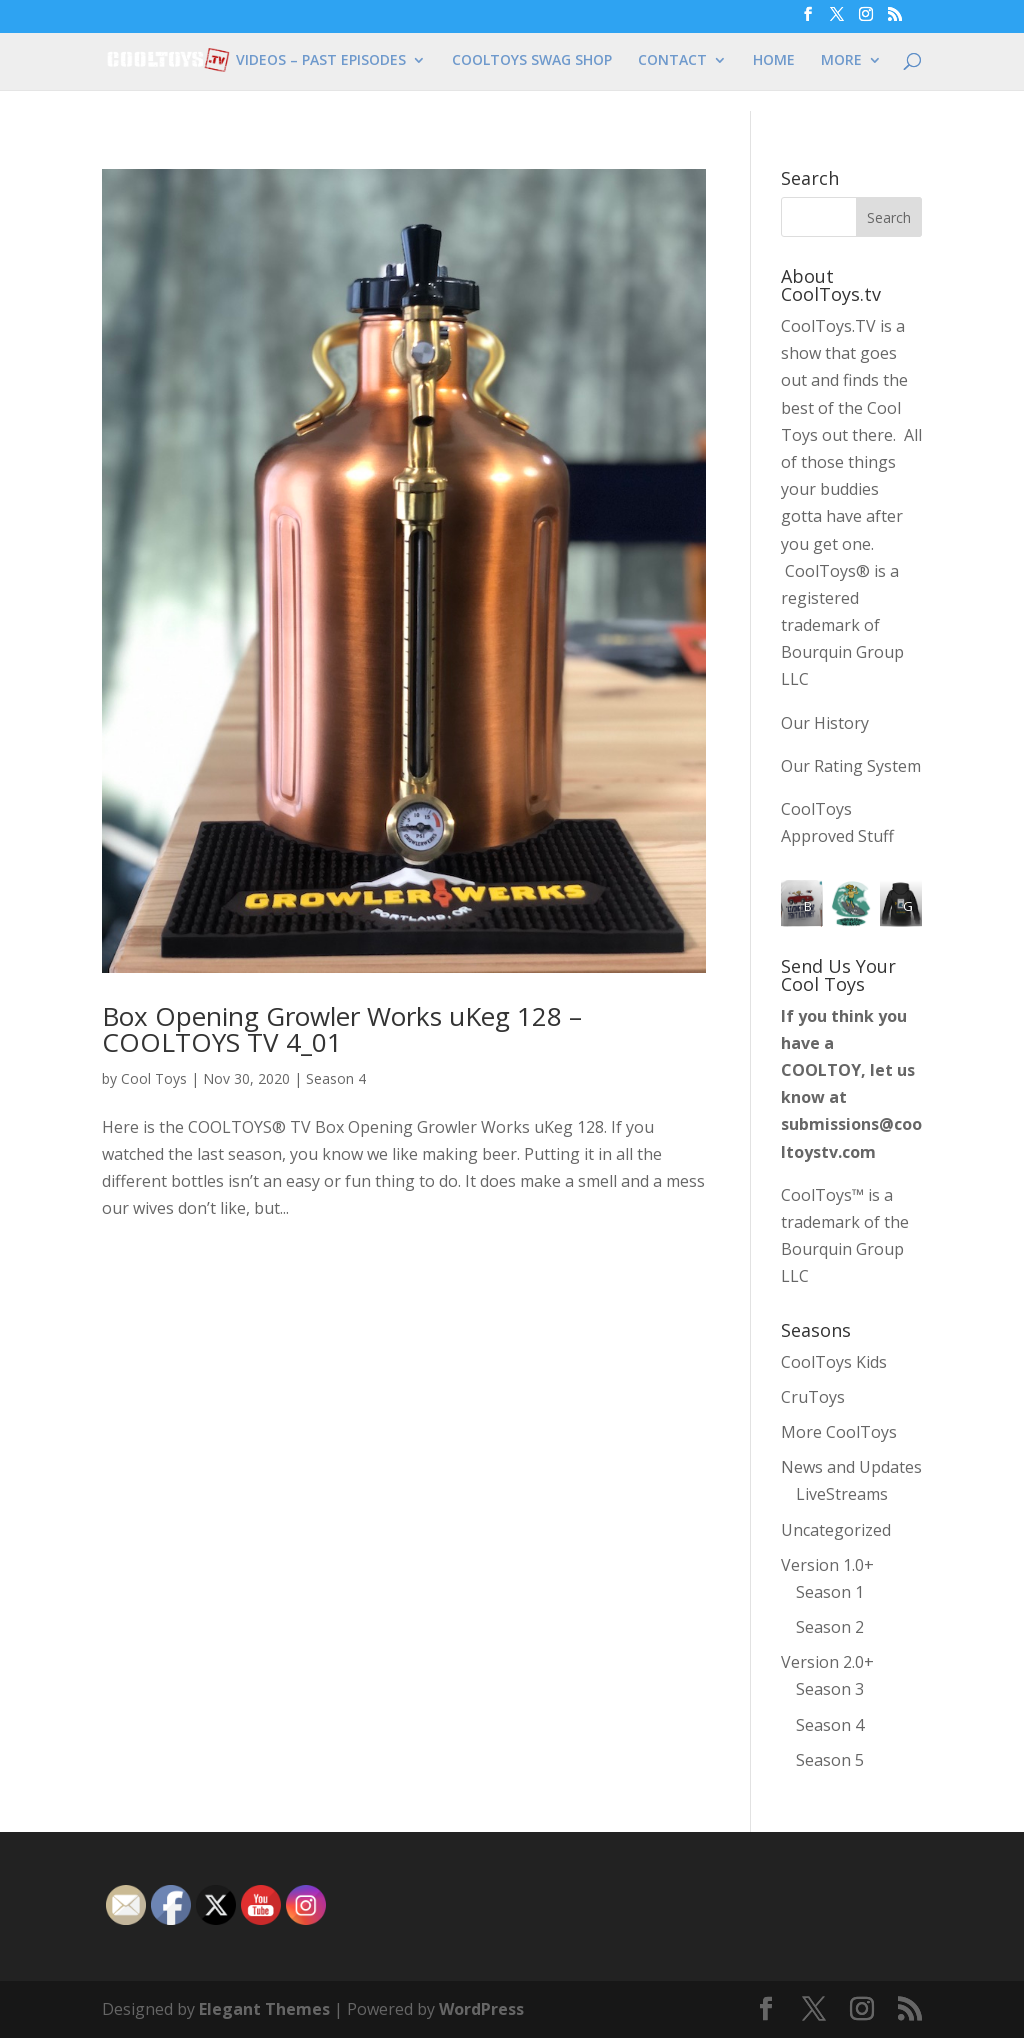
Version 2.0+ (827, 1662)
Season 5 (830, 1760)
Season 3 (830, 1689)
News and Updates (851, 1467)
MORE (841, 61)
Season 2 (830, 1627)
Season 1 (830, 1592)
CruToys (813, 1397)
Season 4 (336, 1078)
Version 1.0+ (827, 1565)
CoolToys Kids (834, 1362)
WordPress (481, 2009)
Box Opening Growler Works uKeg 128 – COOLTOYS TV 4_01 (342, 1029)
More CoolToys (839, 1432)
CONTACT (672, 61)
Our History (825, 723)
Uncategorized (836, 1530)
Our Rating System (851, 766)
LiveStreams (842, 1494)
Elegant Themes (264, 2009)
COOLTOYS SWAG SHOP (532, 61)
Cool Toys (154, 1078)
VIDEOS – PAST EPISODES (321, 61)
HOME (774, 61)
